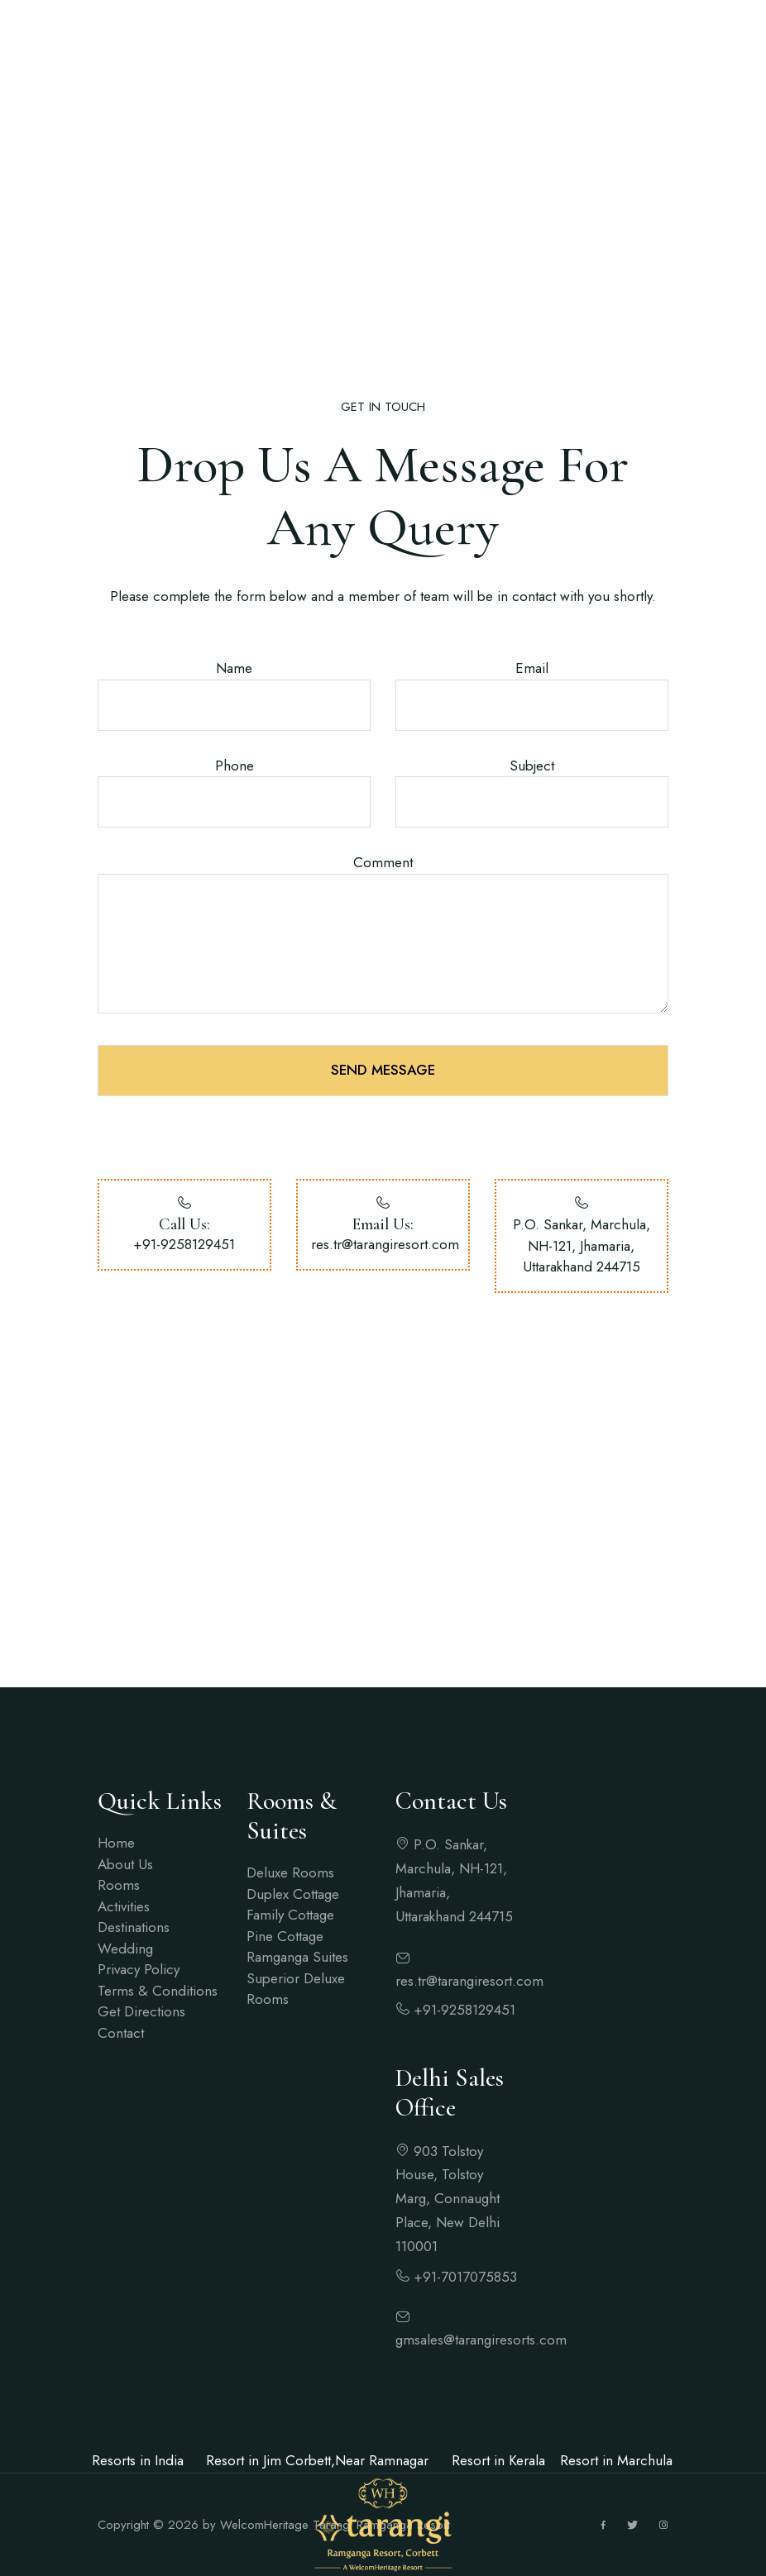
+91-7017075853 (456, 2277)
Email (531, 668)
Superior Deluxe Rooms (296, 1989)
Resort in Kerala (498, 2460)
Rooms (119, 1885)
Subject (532, 765)
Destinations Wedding (134, 1937)
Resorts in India (138, 2460)
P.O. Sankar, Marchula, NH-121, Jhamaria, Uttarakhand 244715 (454, 1880)
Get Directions (141, 2011)
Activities (124, 1906)
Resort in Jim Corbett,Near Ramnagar (317, 2460)
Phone (234, 765)
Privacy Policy (139, 1969)
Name (234, 668)
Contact (121, 2033)
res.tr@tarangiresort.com (385, 1244)
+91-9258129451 (184, 1244)
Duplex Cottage (293, 1894)
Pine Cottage (285, 1936)
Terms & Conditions (158, 1991)
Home (116, 1843)
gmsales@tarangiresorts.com (457, 2329)
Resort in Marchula (616, 2460)
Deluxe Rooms (290, 1872)
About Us (125, 1864)
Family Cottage (290, 1915)
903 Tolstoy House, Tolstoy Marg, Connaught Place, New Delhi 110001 (447, 2199)
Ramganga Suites (297, 1957)
